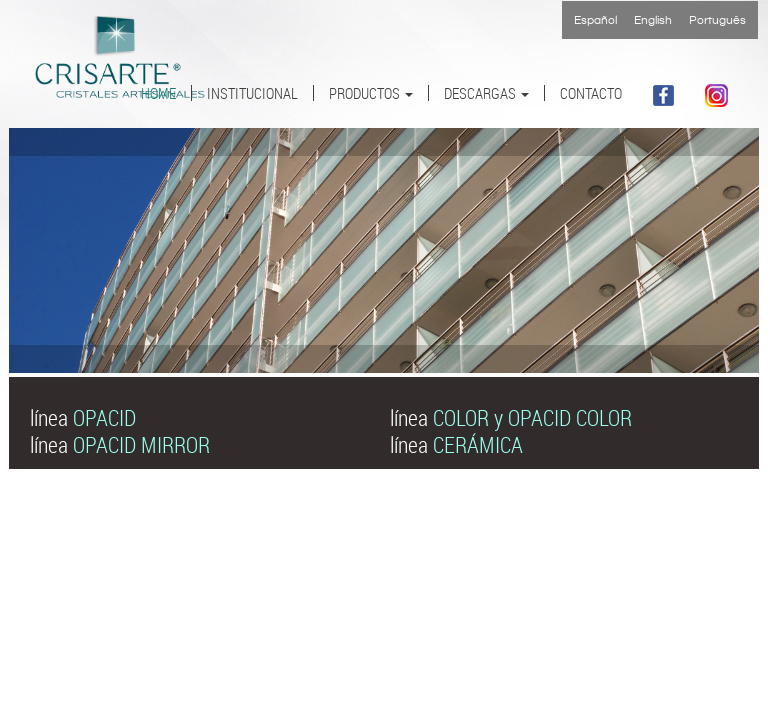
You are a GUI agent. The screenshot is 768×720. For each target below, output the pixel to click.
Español (595, 20)
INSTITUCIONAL (252, 93)
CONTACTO (591, 93)
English (653, 20)
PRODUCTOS (371, 93)
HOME (158, 93)
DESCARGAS (486, 93)
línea (83, 417)
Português (717, 20)
